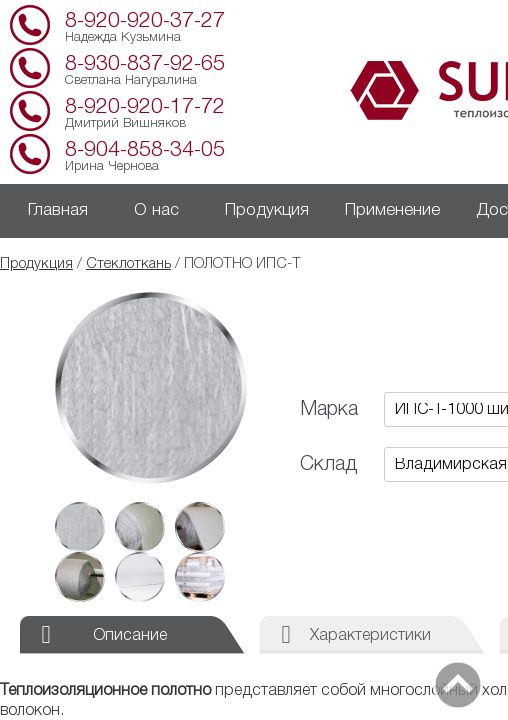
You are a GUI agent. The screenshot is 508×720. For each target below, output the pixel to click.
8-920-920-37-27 (145, 21)
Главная (58, 210)
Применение (392, 210)
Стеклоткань (128, 264)
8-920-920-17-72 (145, 107)
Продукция (267, 210)
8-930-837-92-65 (145, 64)
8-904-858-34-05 (145, 150)
